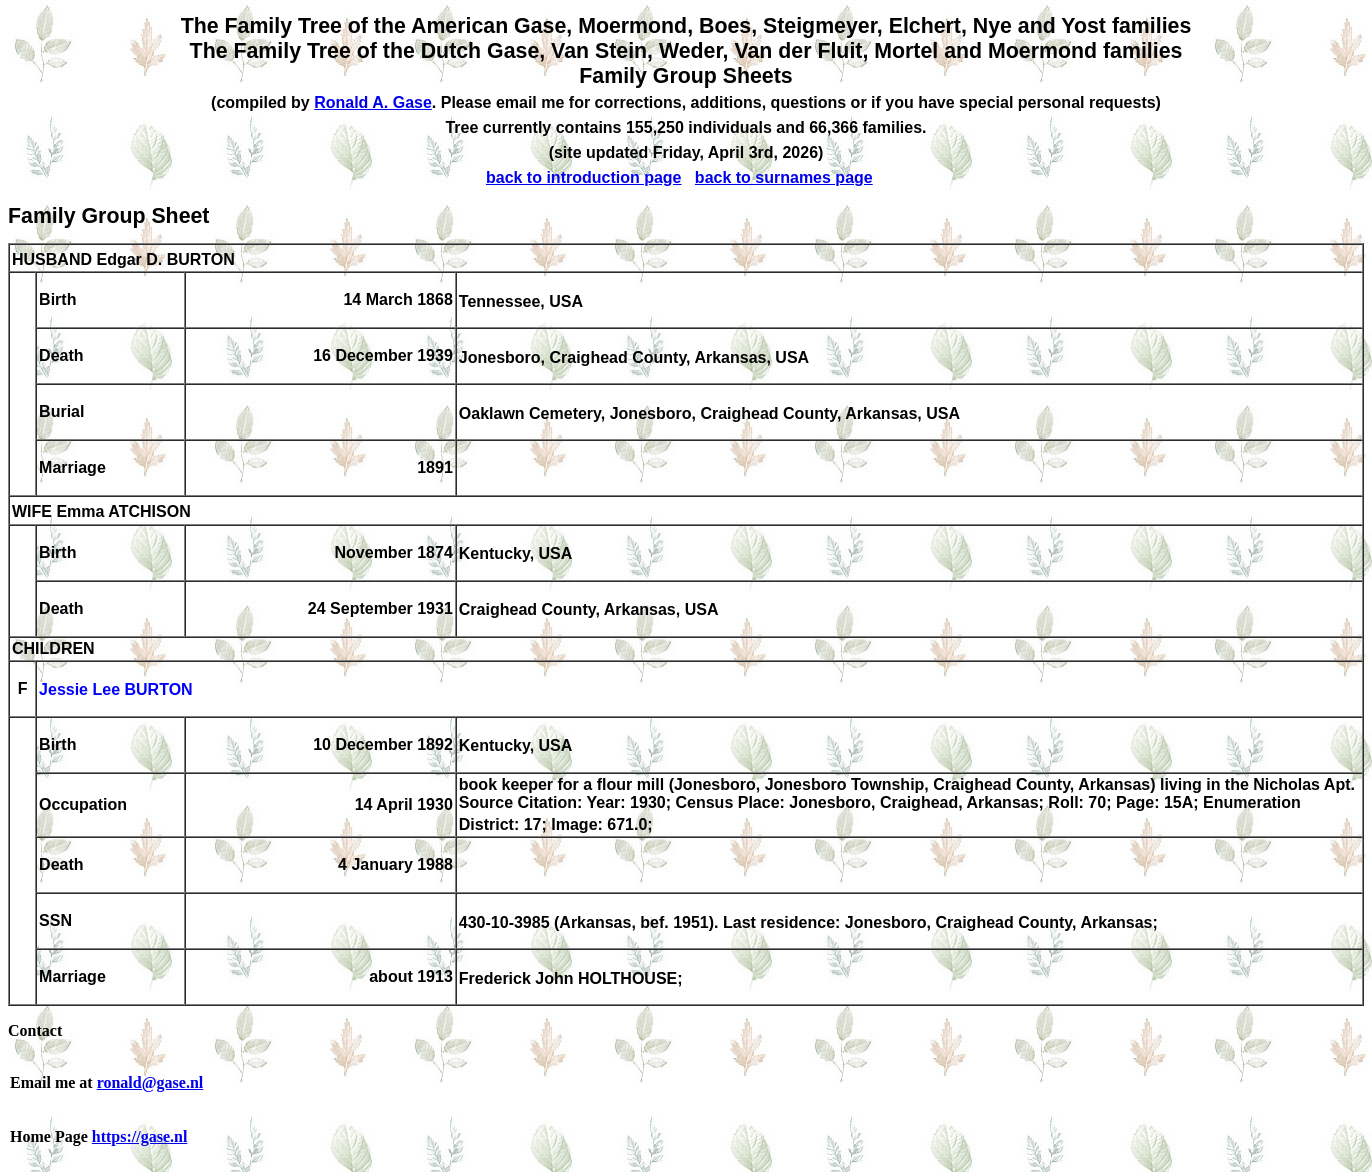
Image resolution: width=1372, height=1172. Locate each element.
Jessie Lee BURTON (116, 690)
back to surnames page (784, 177)
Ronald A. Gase (373, 102)
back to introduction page (584, 177)
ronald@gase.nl (150, 1082)
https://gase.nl (140, 1136)
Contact (35, 1030)
